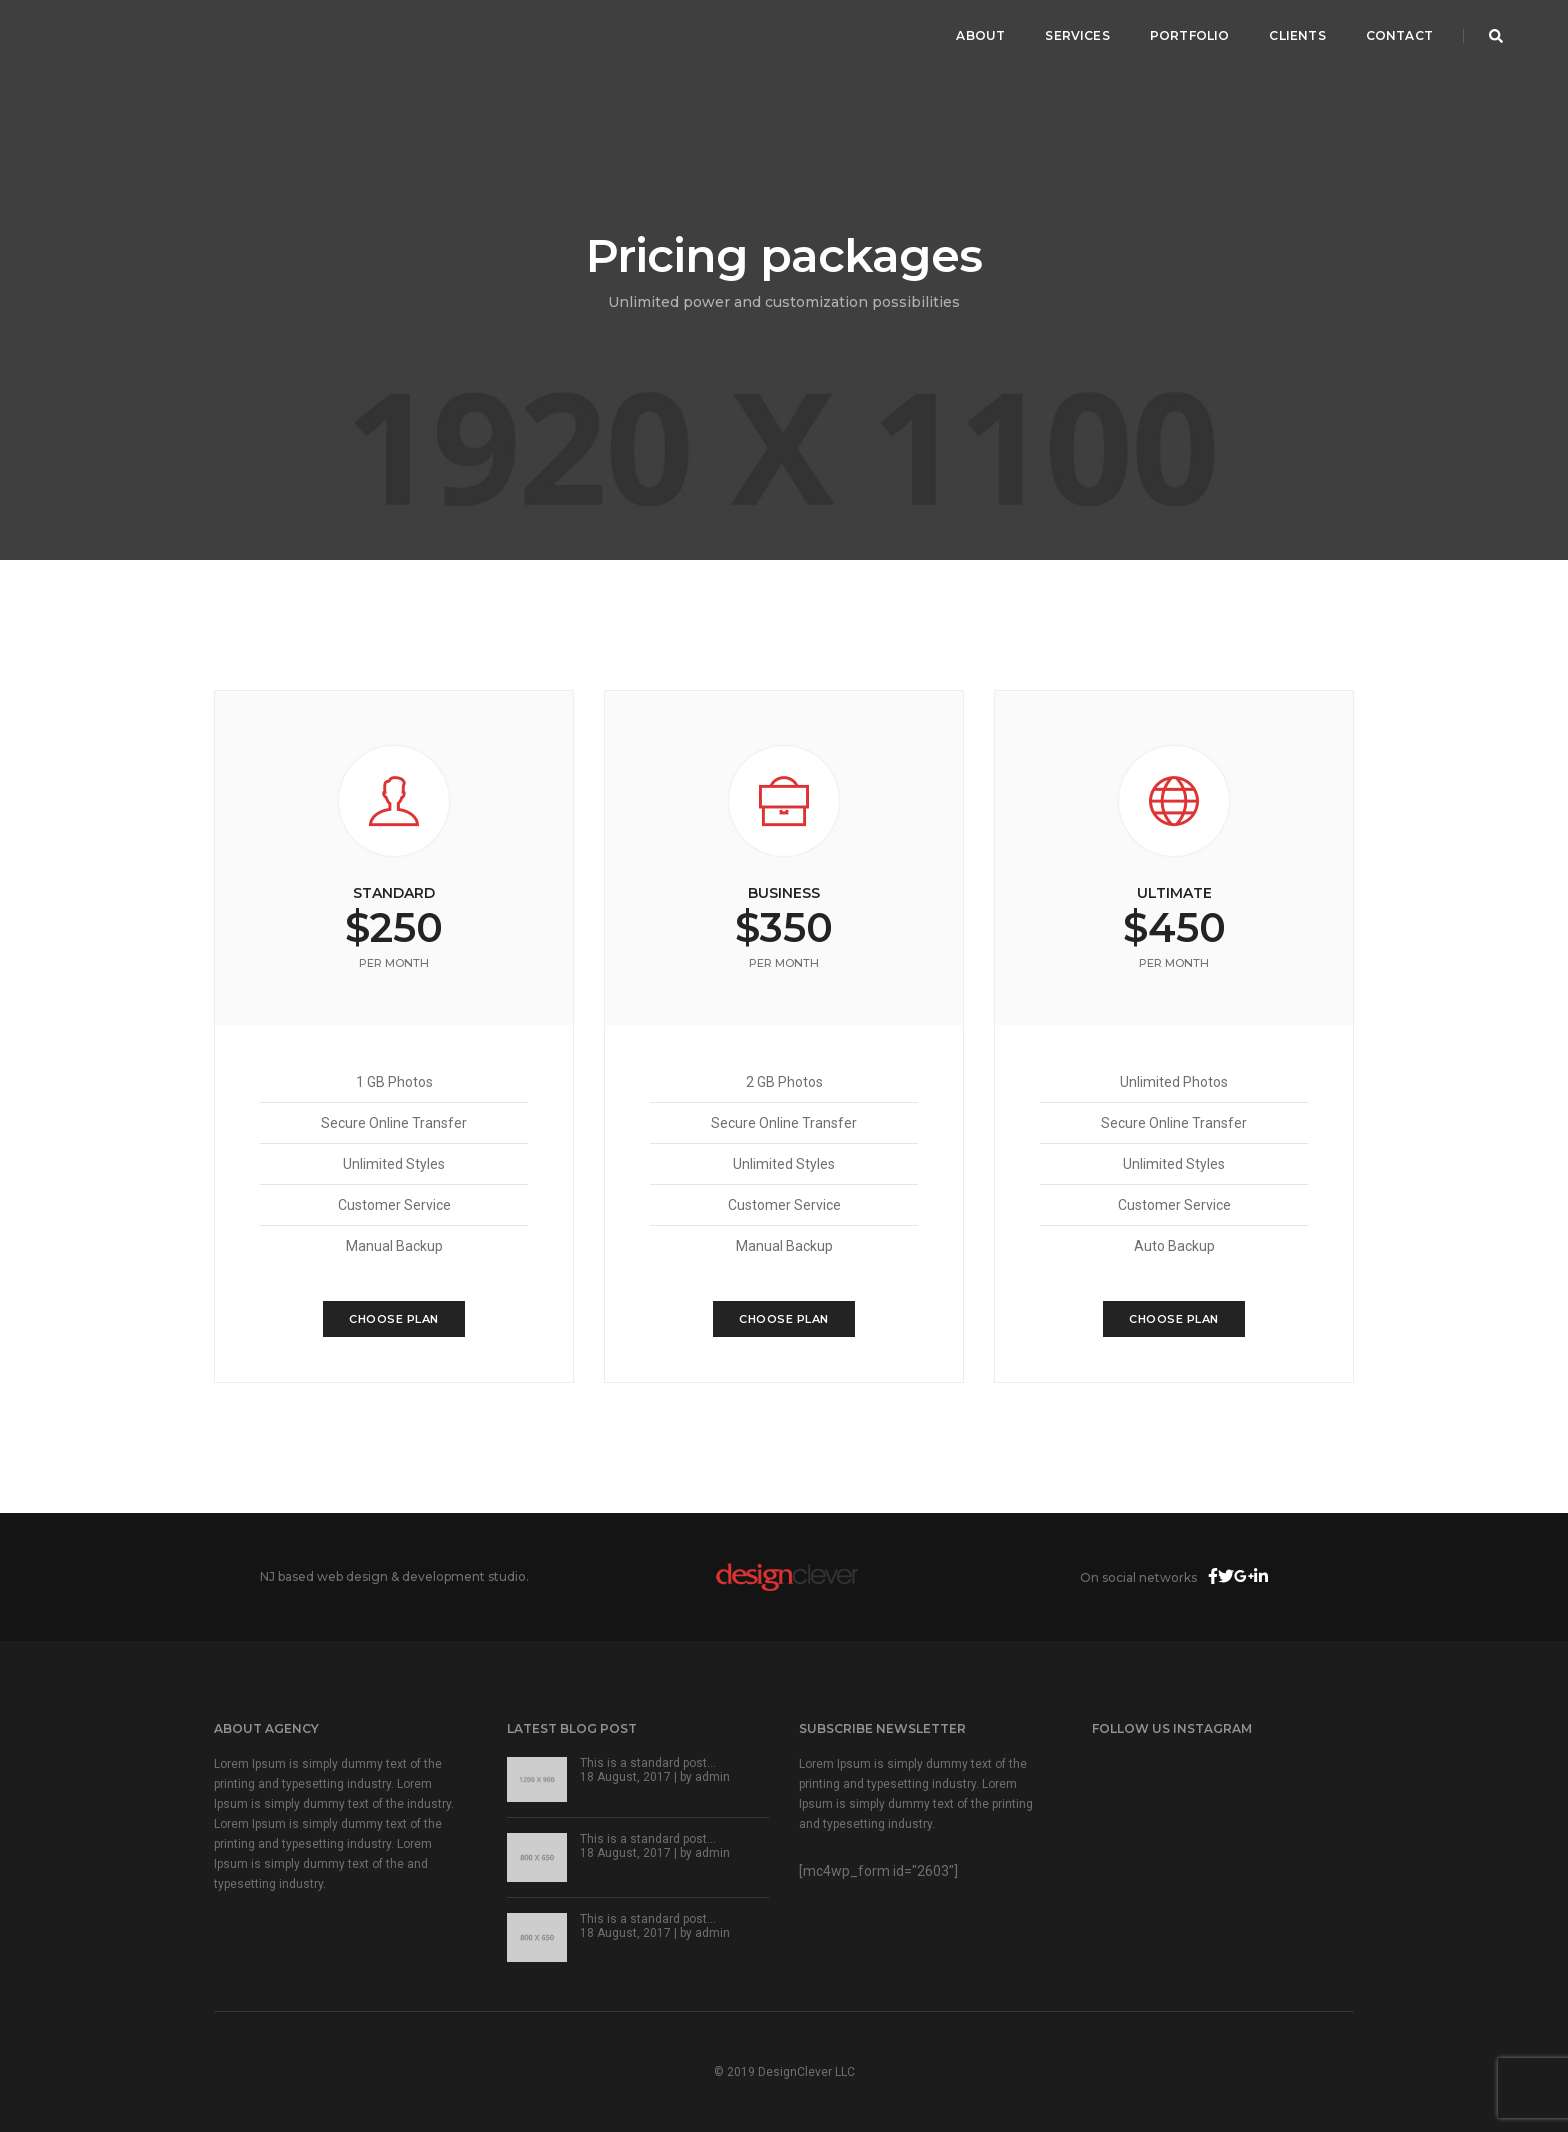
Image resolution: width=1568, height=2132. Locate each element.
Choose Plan (394, 1319)
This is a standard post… (648, 1763)
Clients (1297, 35)
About (980, 35)
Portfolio (1190, 35)
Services (1077, 35)
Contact (1399, 35)
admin (712, 1777)
